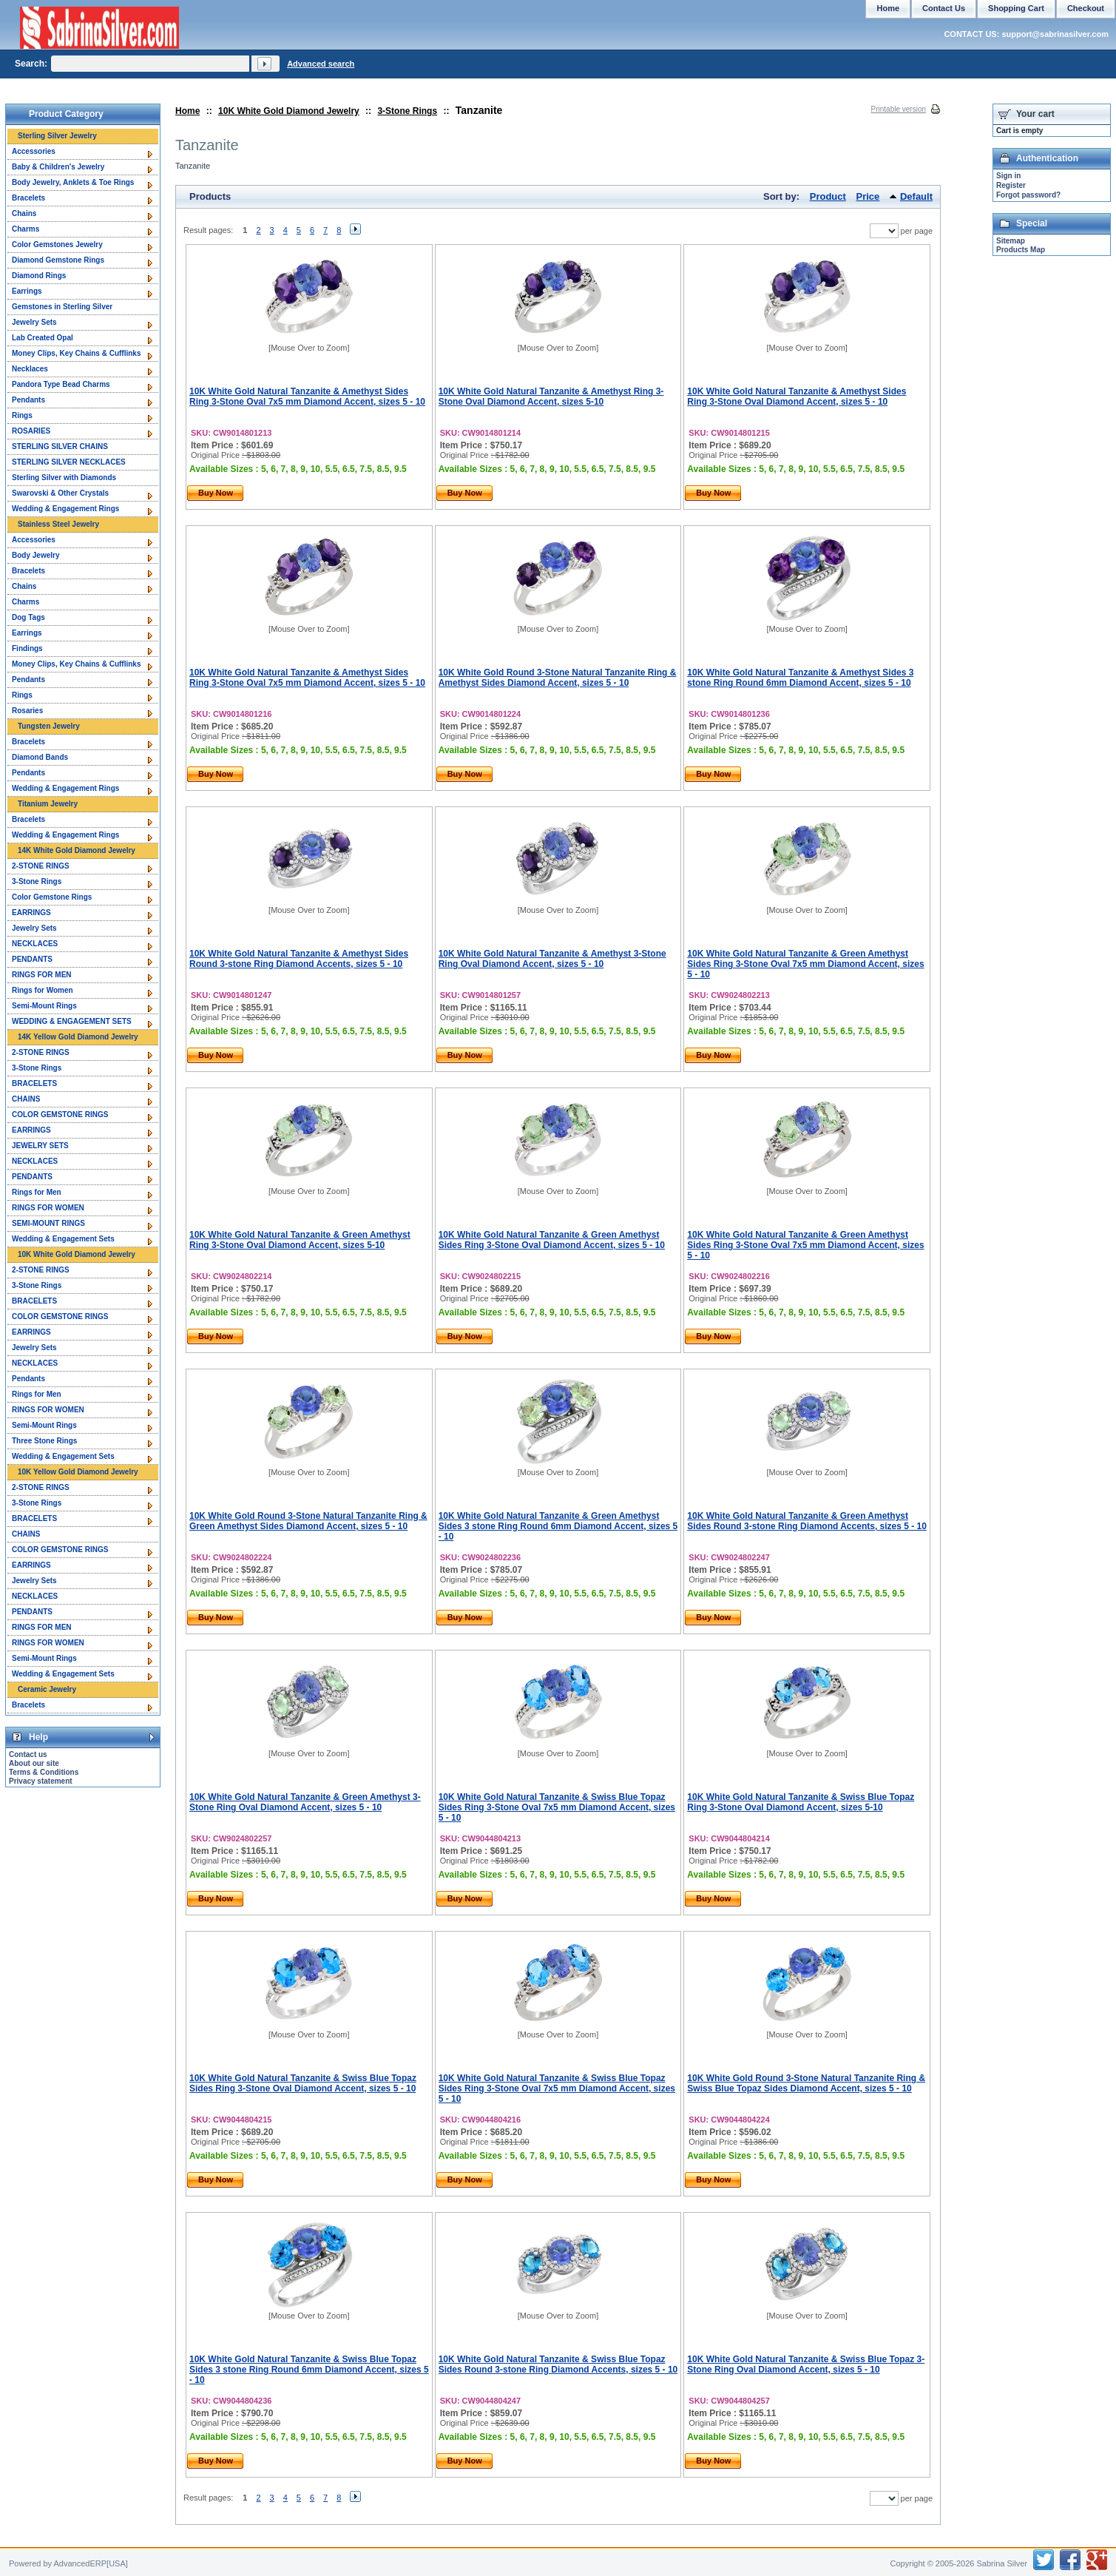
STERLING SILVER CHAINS (60, 446)
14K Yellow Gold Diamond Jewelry (78, 1037)
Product (828, 196)
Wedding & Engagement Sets (63, 1239)
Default (916, 196)
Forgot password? (1028, 195)
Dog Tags (28, 617)
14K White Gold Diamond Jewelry (76, 850)
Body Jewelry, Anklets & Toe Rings (73, 182)
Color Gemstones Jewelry (57, 244)
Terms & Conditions (43, 1772)
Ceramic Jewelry (47, 1689)
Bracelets (28, 198)
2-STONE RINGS (41, 866)
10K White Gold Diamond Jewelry (288, 111)
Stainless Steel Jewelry (58, 524)
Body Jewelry (35, 555)
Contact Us (943, 8)
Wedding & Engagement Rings (65, 509)
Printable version (898, 109)
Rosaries (27, 711)
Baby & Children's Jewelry (58, 167)
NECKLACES (35, 944)
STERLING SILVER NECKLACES (69, 462)
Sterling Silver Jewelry (57, 136)
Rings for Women (42, 990)
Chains (24, 213)
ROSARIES (31, 431)
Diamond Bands (40, 757)
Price (868, 196)
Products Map (1020, 250)
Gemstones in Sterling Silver (62, 307)
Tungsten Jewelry (49, 726)
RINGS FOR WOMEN (48, 1208)
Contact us (28, 1754)
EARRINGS (31, 912)
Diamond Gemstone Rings (58, 260)
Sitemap (1010, 241)
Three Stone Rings (44, 1441)
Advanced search (320, 63)
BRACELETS (34, 1083)
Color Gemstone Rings (52, 897)
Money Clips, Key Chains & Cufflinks (76, 353)
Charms (25, 229)
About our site (34, 1763)
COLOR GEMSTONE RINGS (60, 1114)
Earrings (27, 291)
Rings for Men (36, 1192)
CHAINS (26, 1099)
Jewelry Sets (34, 322)
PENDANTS (32, 959)
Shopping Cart (1016, 8)
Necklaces (30, 369)
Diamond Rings (39, 276)
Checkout (1085, 8)
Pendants (28, 400)
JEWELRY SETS (40, 1146)
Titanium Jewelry (48, 804)
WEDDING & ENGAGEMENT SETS (72, 1021)
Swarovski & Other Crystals (60, 493)
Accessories (33, 151)
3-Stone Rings (407, 111)
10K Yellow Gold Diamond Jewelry (78, 1472)
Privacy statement (40, 1781)
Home (187, 111)
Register (1011, 185)
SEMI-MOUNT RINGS (48, 1223)
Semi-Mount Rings (44, 1006)
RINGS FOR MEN (42, 975)
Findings (27, 648)
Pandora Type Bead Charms (61, 384)
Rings (22, 415)
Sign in (1008, 176)
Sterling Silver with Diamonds (64, 477)
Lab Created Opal (42, 338)
